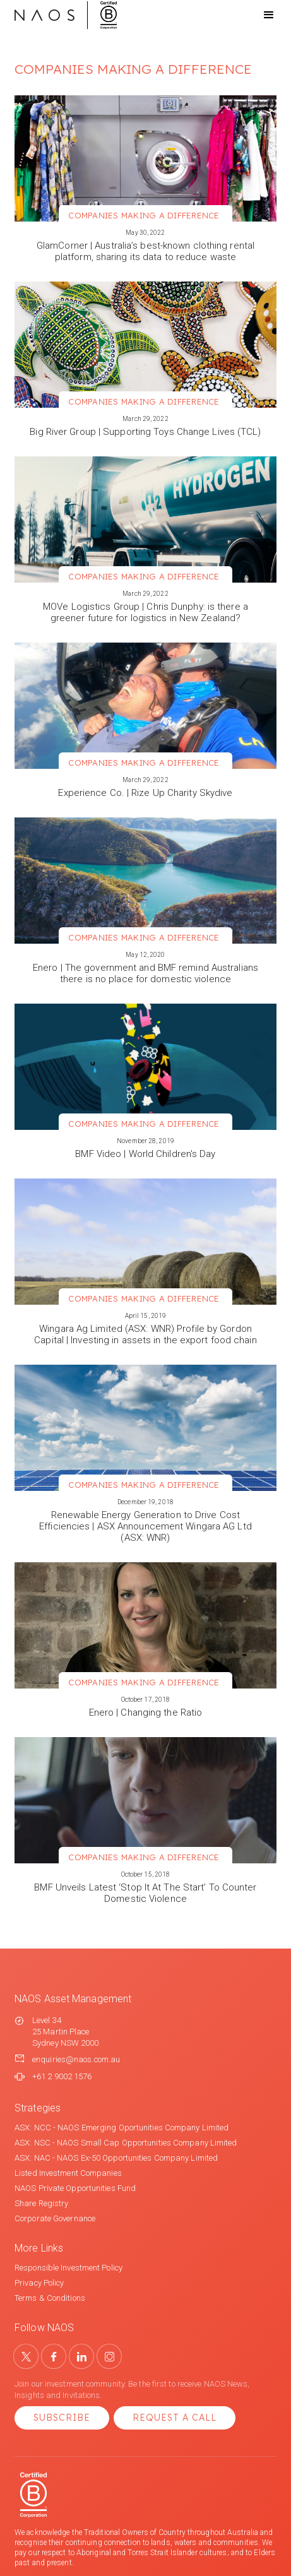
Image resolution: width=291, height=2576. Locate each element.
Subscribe (61, 2417)
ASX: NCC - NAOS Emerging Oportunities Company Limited (122, 2127)
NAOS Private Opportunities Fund (75, 2188)
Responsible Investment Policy (68, 2267)
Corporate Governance (55, 2218)
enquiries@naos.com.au (76, 2059)
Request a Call (175, 2417)
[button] (257, 15)
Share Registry (41, 2203)
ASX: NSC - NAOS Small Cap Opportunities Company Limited (126, 2142)
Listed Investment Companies (68, 2173)
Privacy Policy (39, 2283)
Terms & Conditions (50, 2298)
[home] (66, 15)
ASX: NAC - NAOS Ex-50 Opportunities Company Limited (116, 2158)
